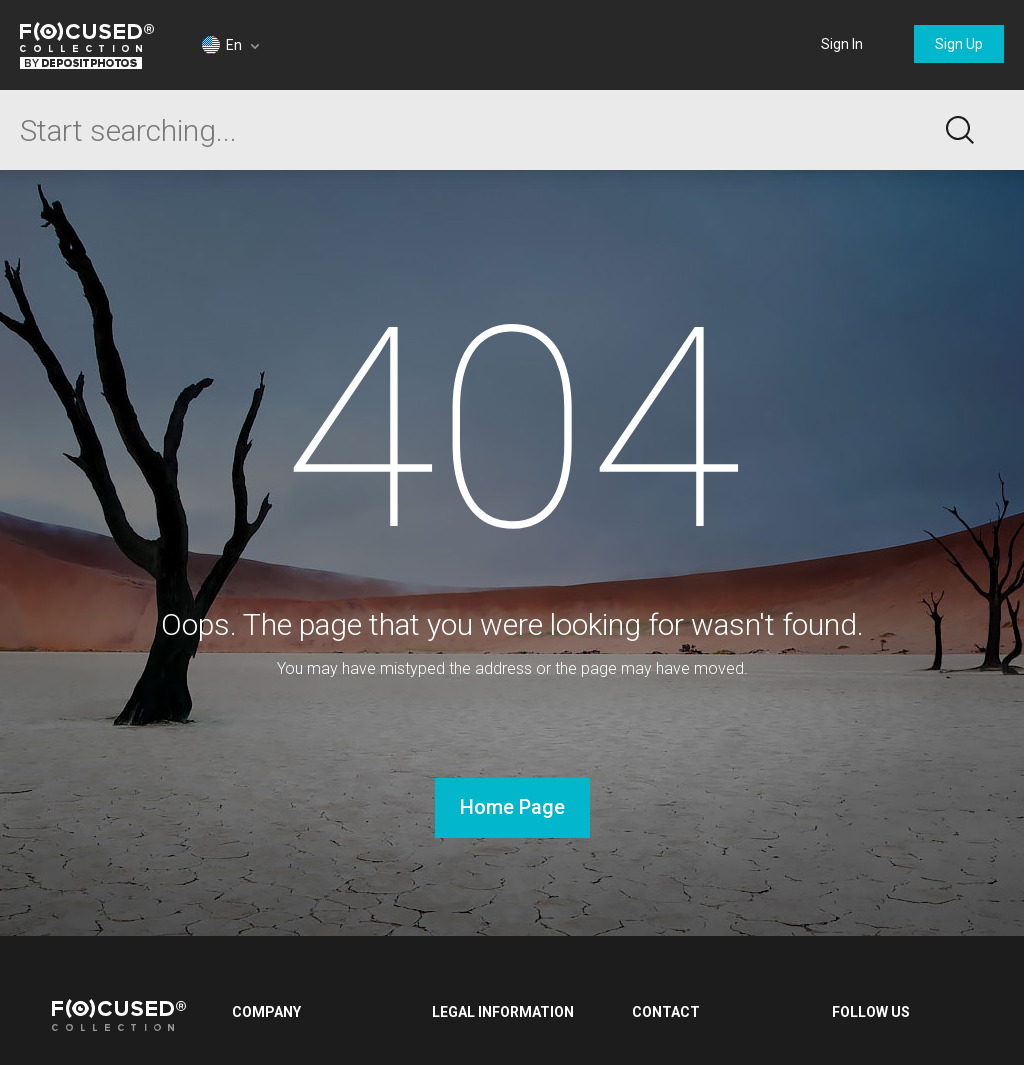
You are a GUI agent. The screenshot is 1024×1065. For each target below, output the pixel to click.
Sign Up (959, 44)
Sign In (842, 44)
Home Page (512, 807)
